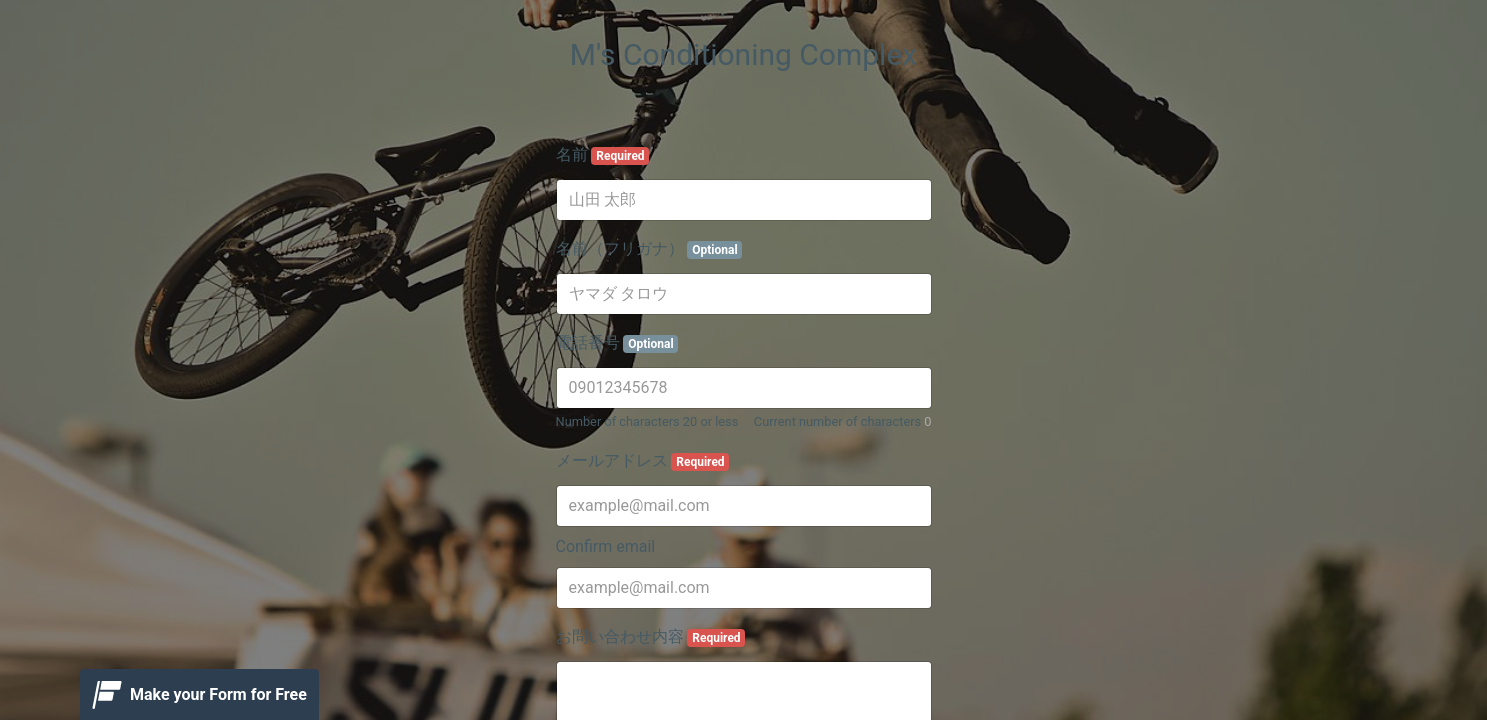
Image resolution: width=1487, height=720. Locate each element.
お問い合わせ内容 (651, 637)
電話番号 (617, 343)
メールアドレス (643, 461)
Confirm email (606, 546)
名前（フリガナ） (649, 249)
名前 (603, 155)
